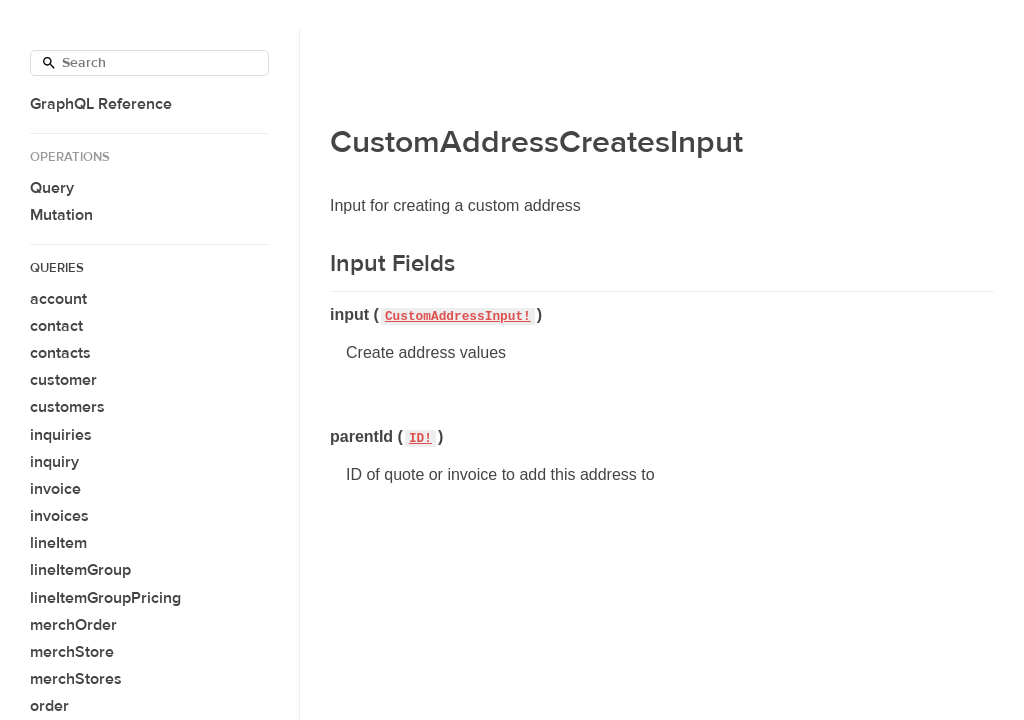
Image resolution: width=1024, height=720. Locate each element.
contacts (60, 353)
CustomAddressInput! (458, 316)
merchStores (76, 679)
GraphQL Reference (101, 104)
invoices (59, 516)
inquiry (54, 462)
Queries (57, 268)
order (49, 706)
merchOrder (73, 625)
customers (67, 407)
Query (52, 188)
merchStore (72, 652)
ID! (420, 438)
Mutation (61, 215)
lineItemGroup (80, 570)
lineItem (58, 543)
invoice (55, 489)
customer (63, 380)
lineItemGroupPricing (105, 598)
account (58, 299)
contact (56, 326)
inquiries (61, 435)
